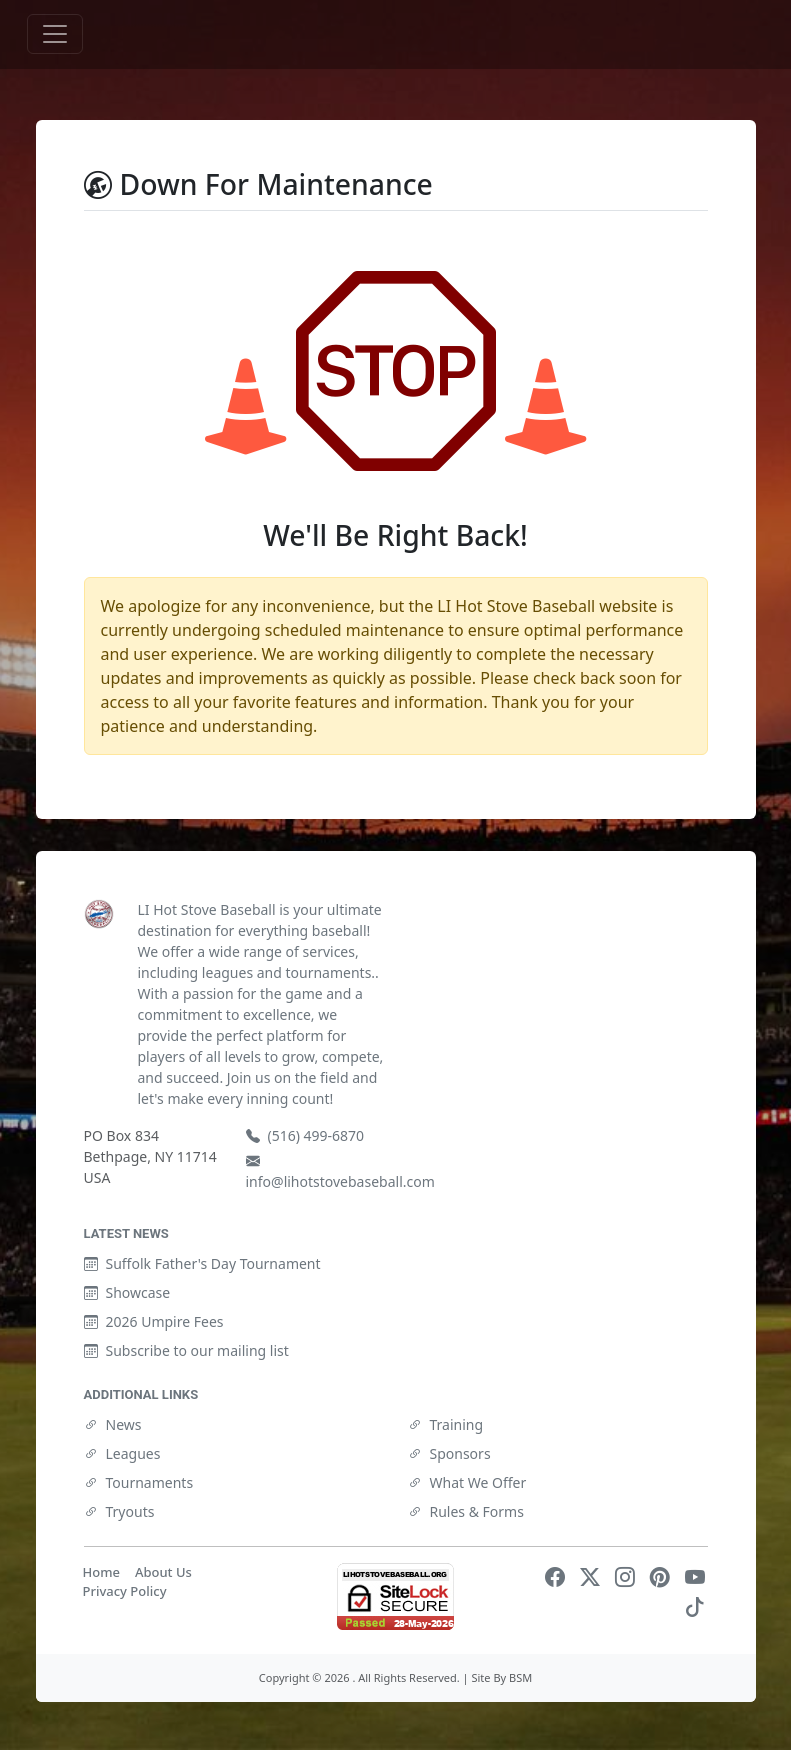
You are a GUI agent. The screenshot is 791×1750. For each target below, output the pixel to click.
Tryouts (119, 1511)
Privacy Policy (125, 1591)
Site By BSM (501, 1677)
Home (101, 1572)
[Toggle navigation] (55, 34)
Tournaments (139, 1482)
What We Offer (467, 1482)
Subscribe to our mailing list (186, 1350)
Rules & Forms (466, 1511)
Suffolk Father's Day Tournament (202, 1263)
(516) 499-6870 (305, 1135)
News (113, 1424)
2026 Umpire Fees (154, 1321)
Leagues (122, 1453)
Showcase (127, 1292)
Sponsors (449, 1453)
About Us (163, 1572)
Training (446, 1424)
